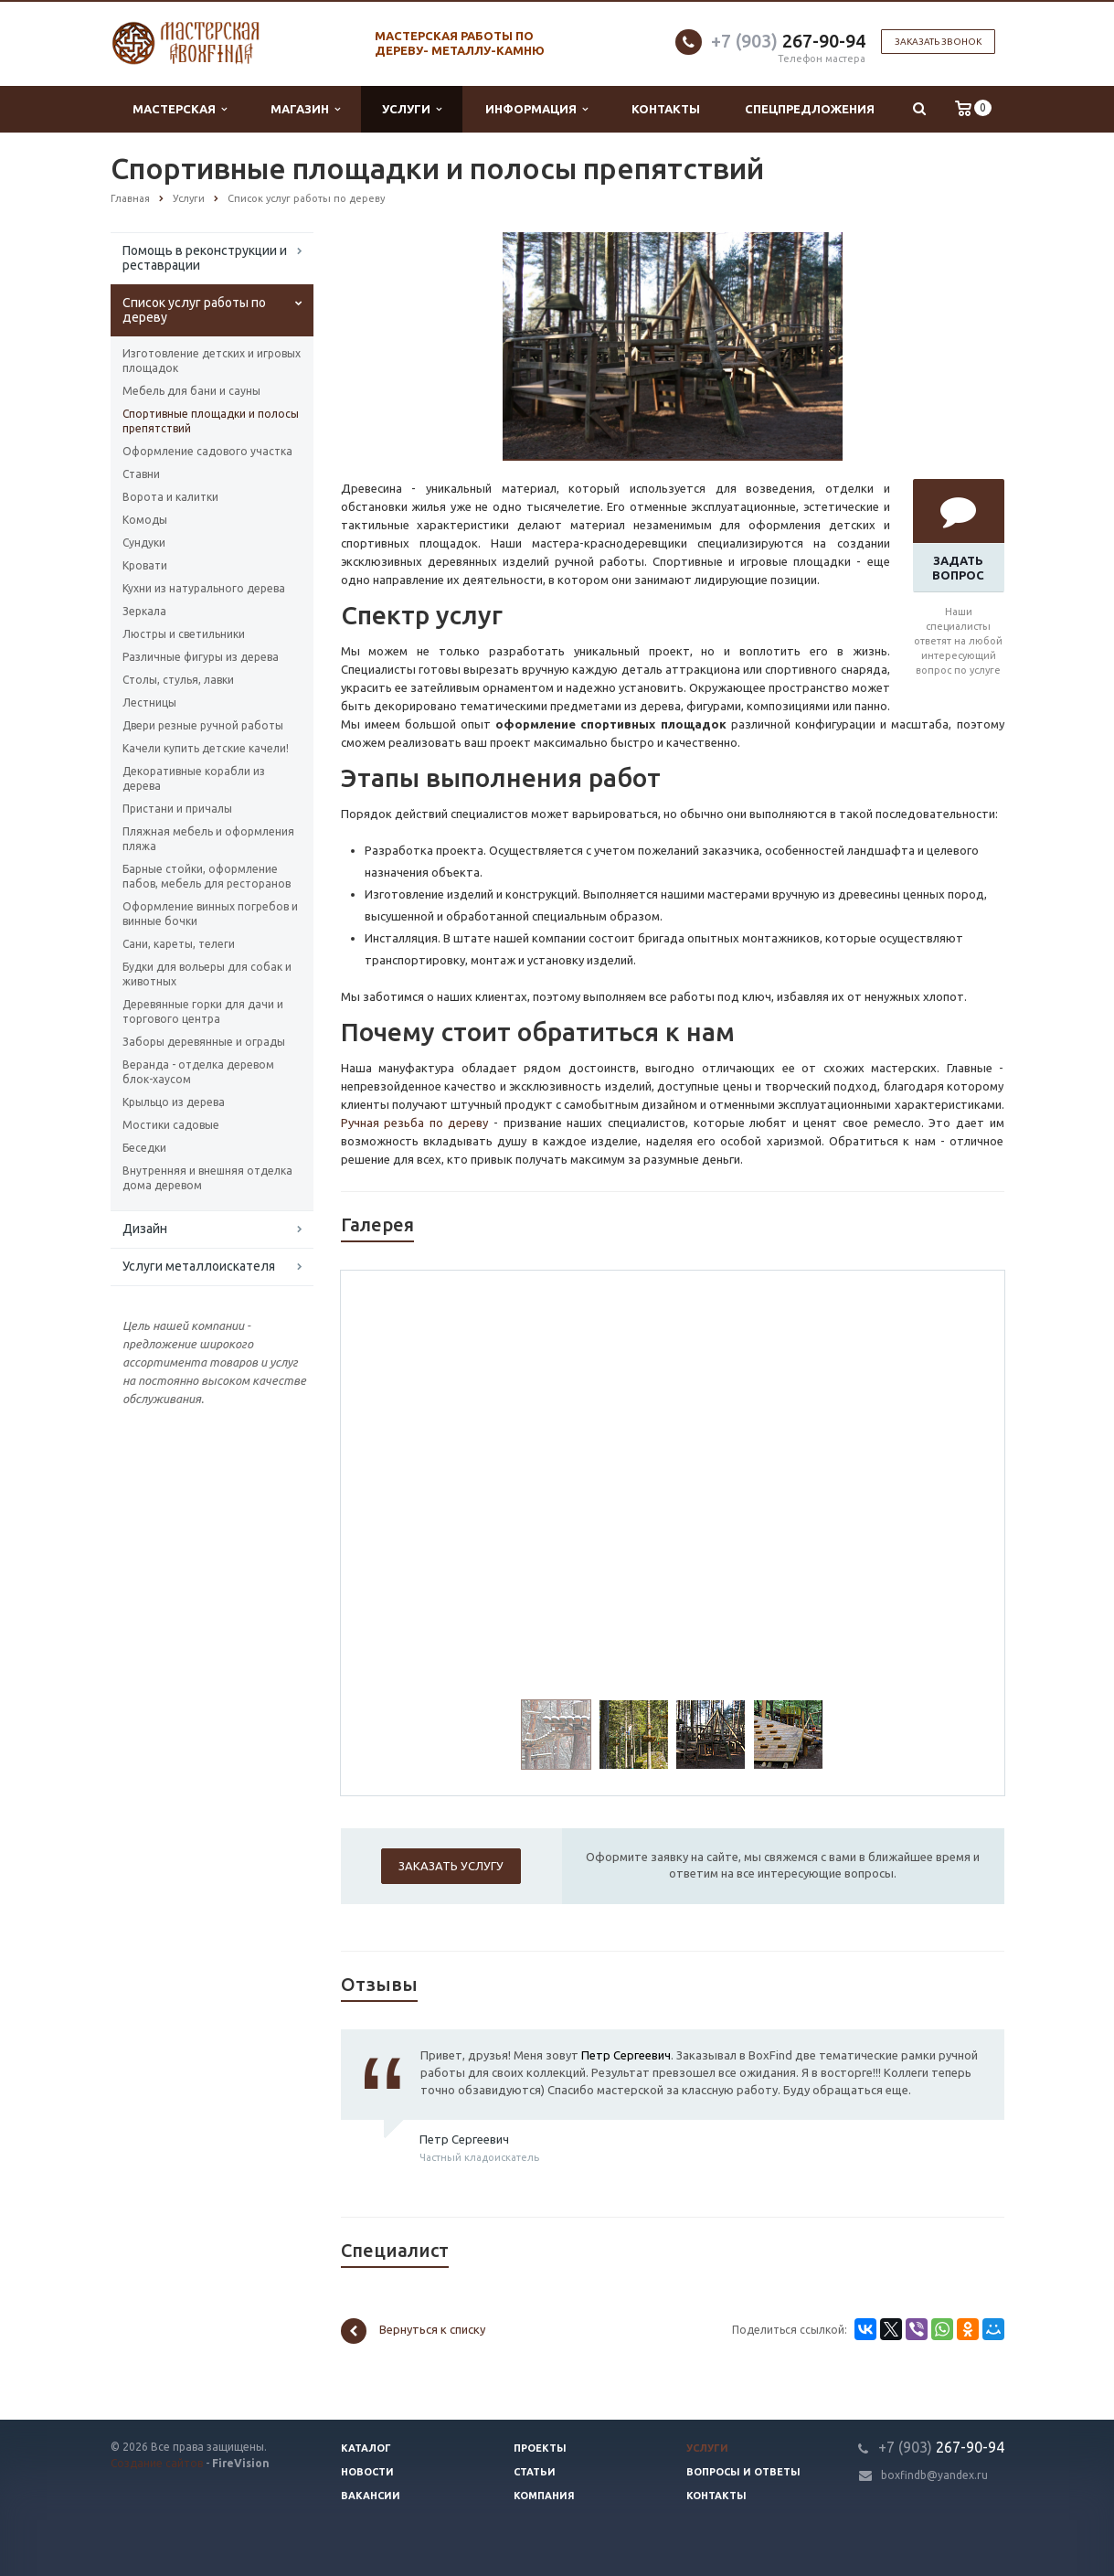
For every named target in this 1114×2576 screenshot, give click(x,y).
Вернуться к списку (413, 2331)
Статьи (535, 2471)
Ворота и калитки (170, 497)
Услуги (411, 109)
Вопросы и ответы (743, 2471)
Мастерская (180, 109)
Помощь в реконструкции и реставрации (204, 257)
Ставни (141, 474)
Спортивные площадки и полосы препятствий (210, 421)
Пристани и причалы (177, 808)
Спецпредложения (810, 108)
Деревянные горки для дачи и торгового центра (202, 1011)
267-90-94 (788, 40)
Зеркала (144, 611)
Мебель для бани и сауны (191, 391)
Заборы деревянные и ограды (203, 1042)
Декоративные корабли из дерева (193, 778)
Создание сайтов (157, 2463)
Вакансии (370, 2495)
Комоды (144, 520)
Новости (367, 2471)
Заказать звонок (938, 42)
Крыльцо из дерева (173, 1102)
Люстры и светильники (183, 634)
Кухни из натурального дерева (203, 588)
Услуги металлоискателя (198, 1266)
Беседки (144, 1148)
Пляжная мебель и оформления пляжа (208, 838)
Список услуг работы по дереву (194, 310)
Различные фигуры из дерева (200, 657)
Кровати (144, 565)
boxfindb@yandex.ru (934, 2475)
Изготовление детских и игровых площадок (211, 360)
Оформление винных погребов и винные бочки (210, 913)
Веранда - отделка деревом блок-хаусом (198, 1072)
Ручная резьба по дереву (415, 1122)
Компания (544, 2495)
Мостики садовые (170, 1125)
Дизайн (144, 1228)
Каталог (366, 2448)
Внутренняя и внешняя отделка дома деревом (207, 1178)
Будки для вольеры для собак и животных (207, 974)
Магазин (305, 109)
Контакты (665, 108)
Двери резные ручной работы (202, 725)
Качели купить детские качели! (205, 748)
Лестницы (149, 702)
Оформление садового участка (207, 451)
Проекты (540, 2448)
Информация (536, 109)
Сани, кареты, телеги (178, 944)
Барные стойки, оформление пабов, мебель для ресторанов (206, 876)
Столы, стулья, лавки (178, 680)
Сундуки (143, 542)
